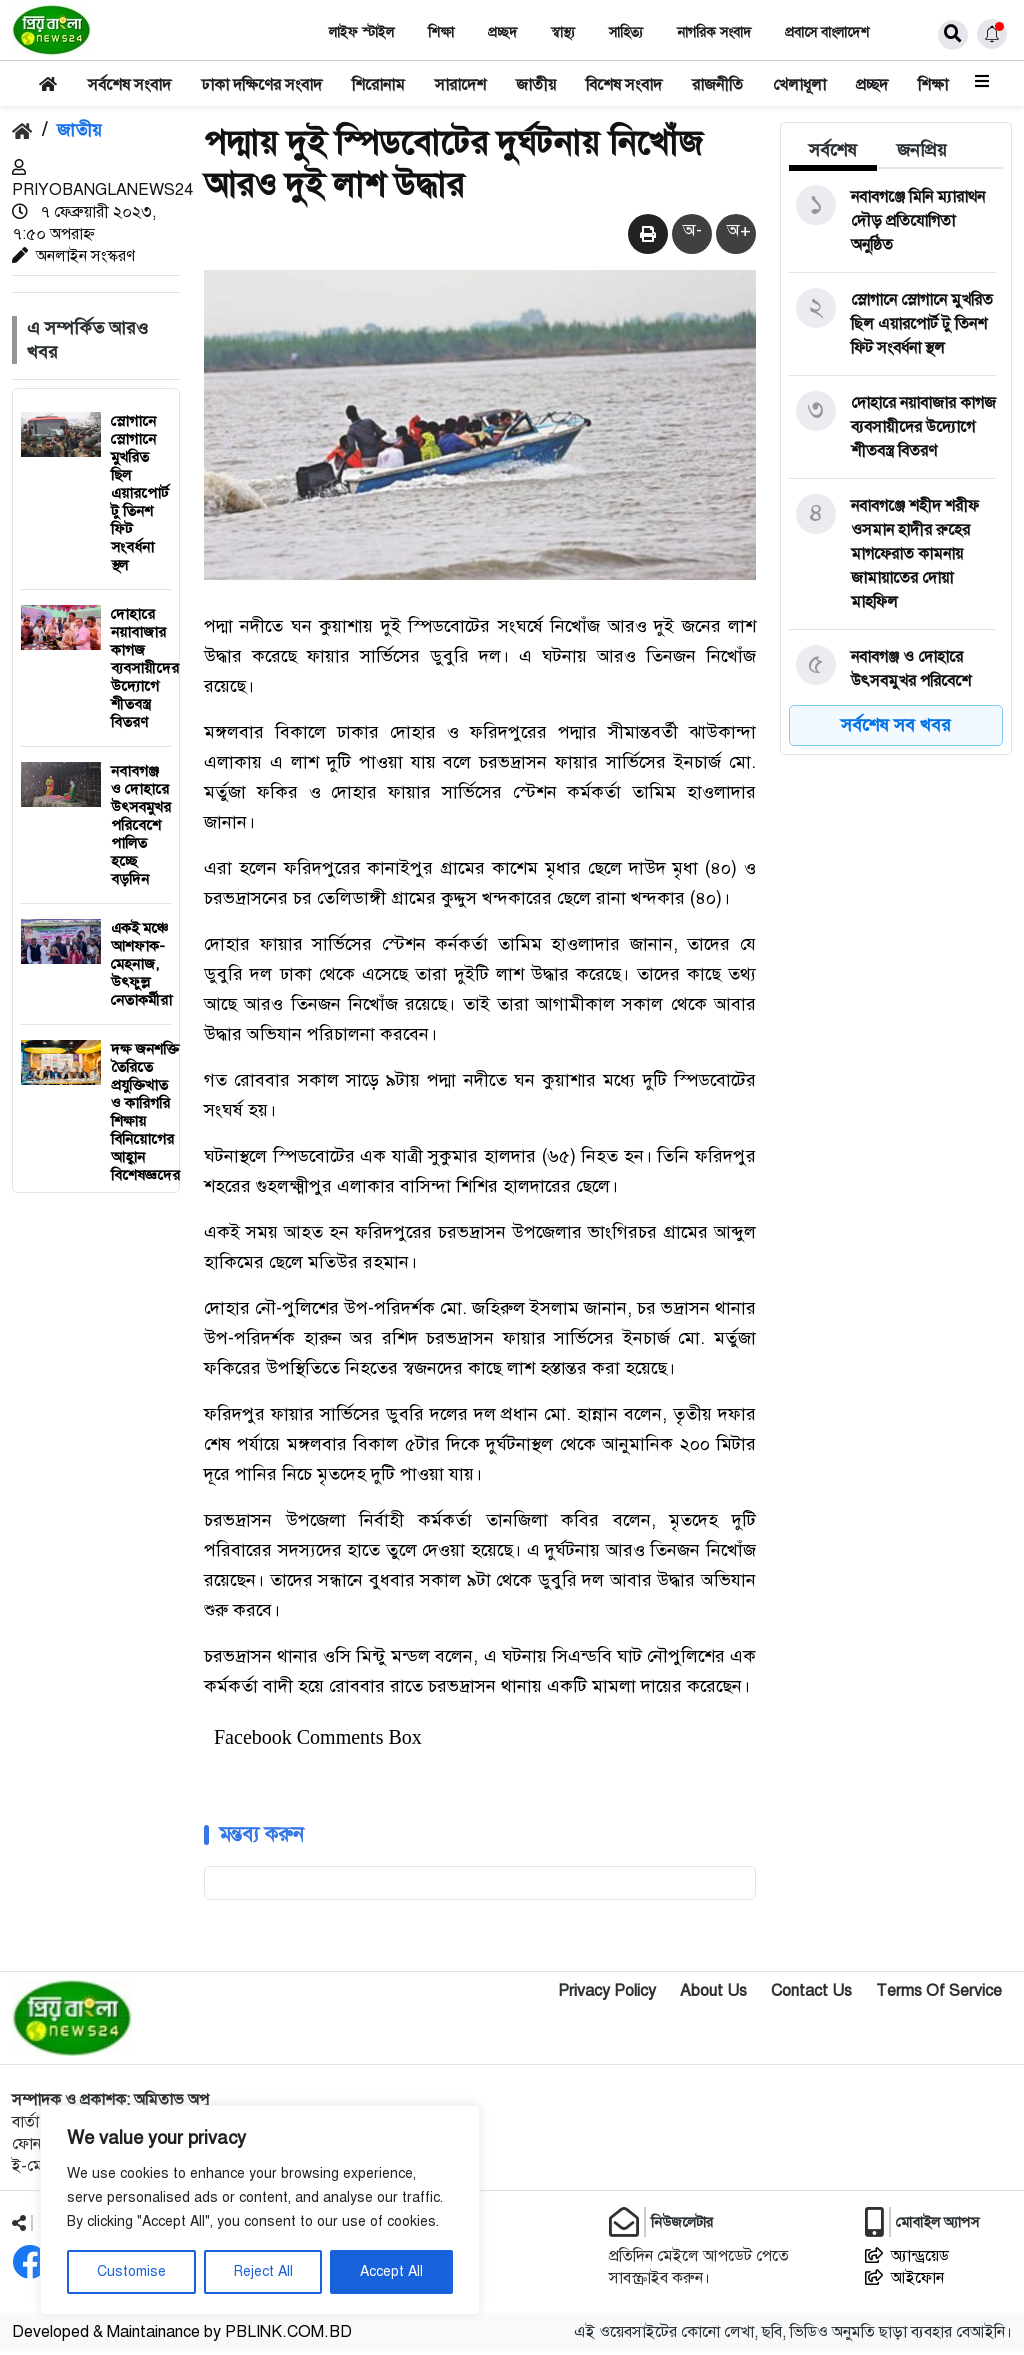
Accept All (391, 2271)
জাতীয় (536, 85)
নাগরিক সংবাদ (714, 32)
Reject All (263, 2271)
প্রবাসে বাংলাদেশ (827, 32)
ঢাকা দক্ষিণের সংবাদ (261, 85)
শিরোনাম (378, 85)
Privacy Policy (607, 1995)
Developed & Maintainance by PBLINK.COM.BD (182, 2336)
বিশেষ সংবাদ (624, 85)
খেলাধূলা (799, 85)
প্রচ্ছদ (502, 32)
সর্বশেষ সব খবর (896, 725)
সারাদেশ (460, 85)
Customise (131, 2271)
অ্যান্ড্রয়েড (907, 2260)
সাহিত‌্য (626, 32)
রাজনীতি (717, 85)
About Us (713, 1995)
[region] (260, 2210)
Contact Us (811, 1995)
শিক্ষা (441, 32)
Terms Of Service (939, 1995)
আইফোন (904, 2282)
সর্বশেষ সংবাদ (129, 85)
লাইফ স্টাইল (361, 32)
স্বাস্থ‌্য (563, 32)
